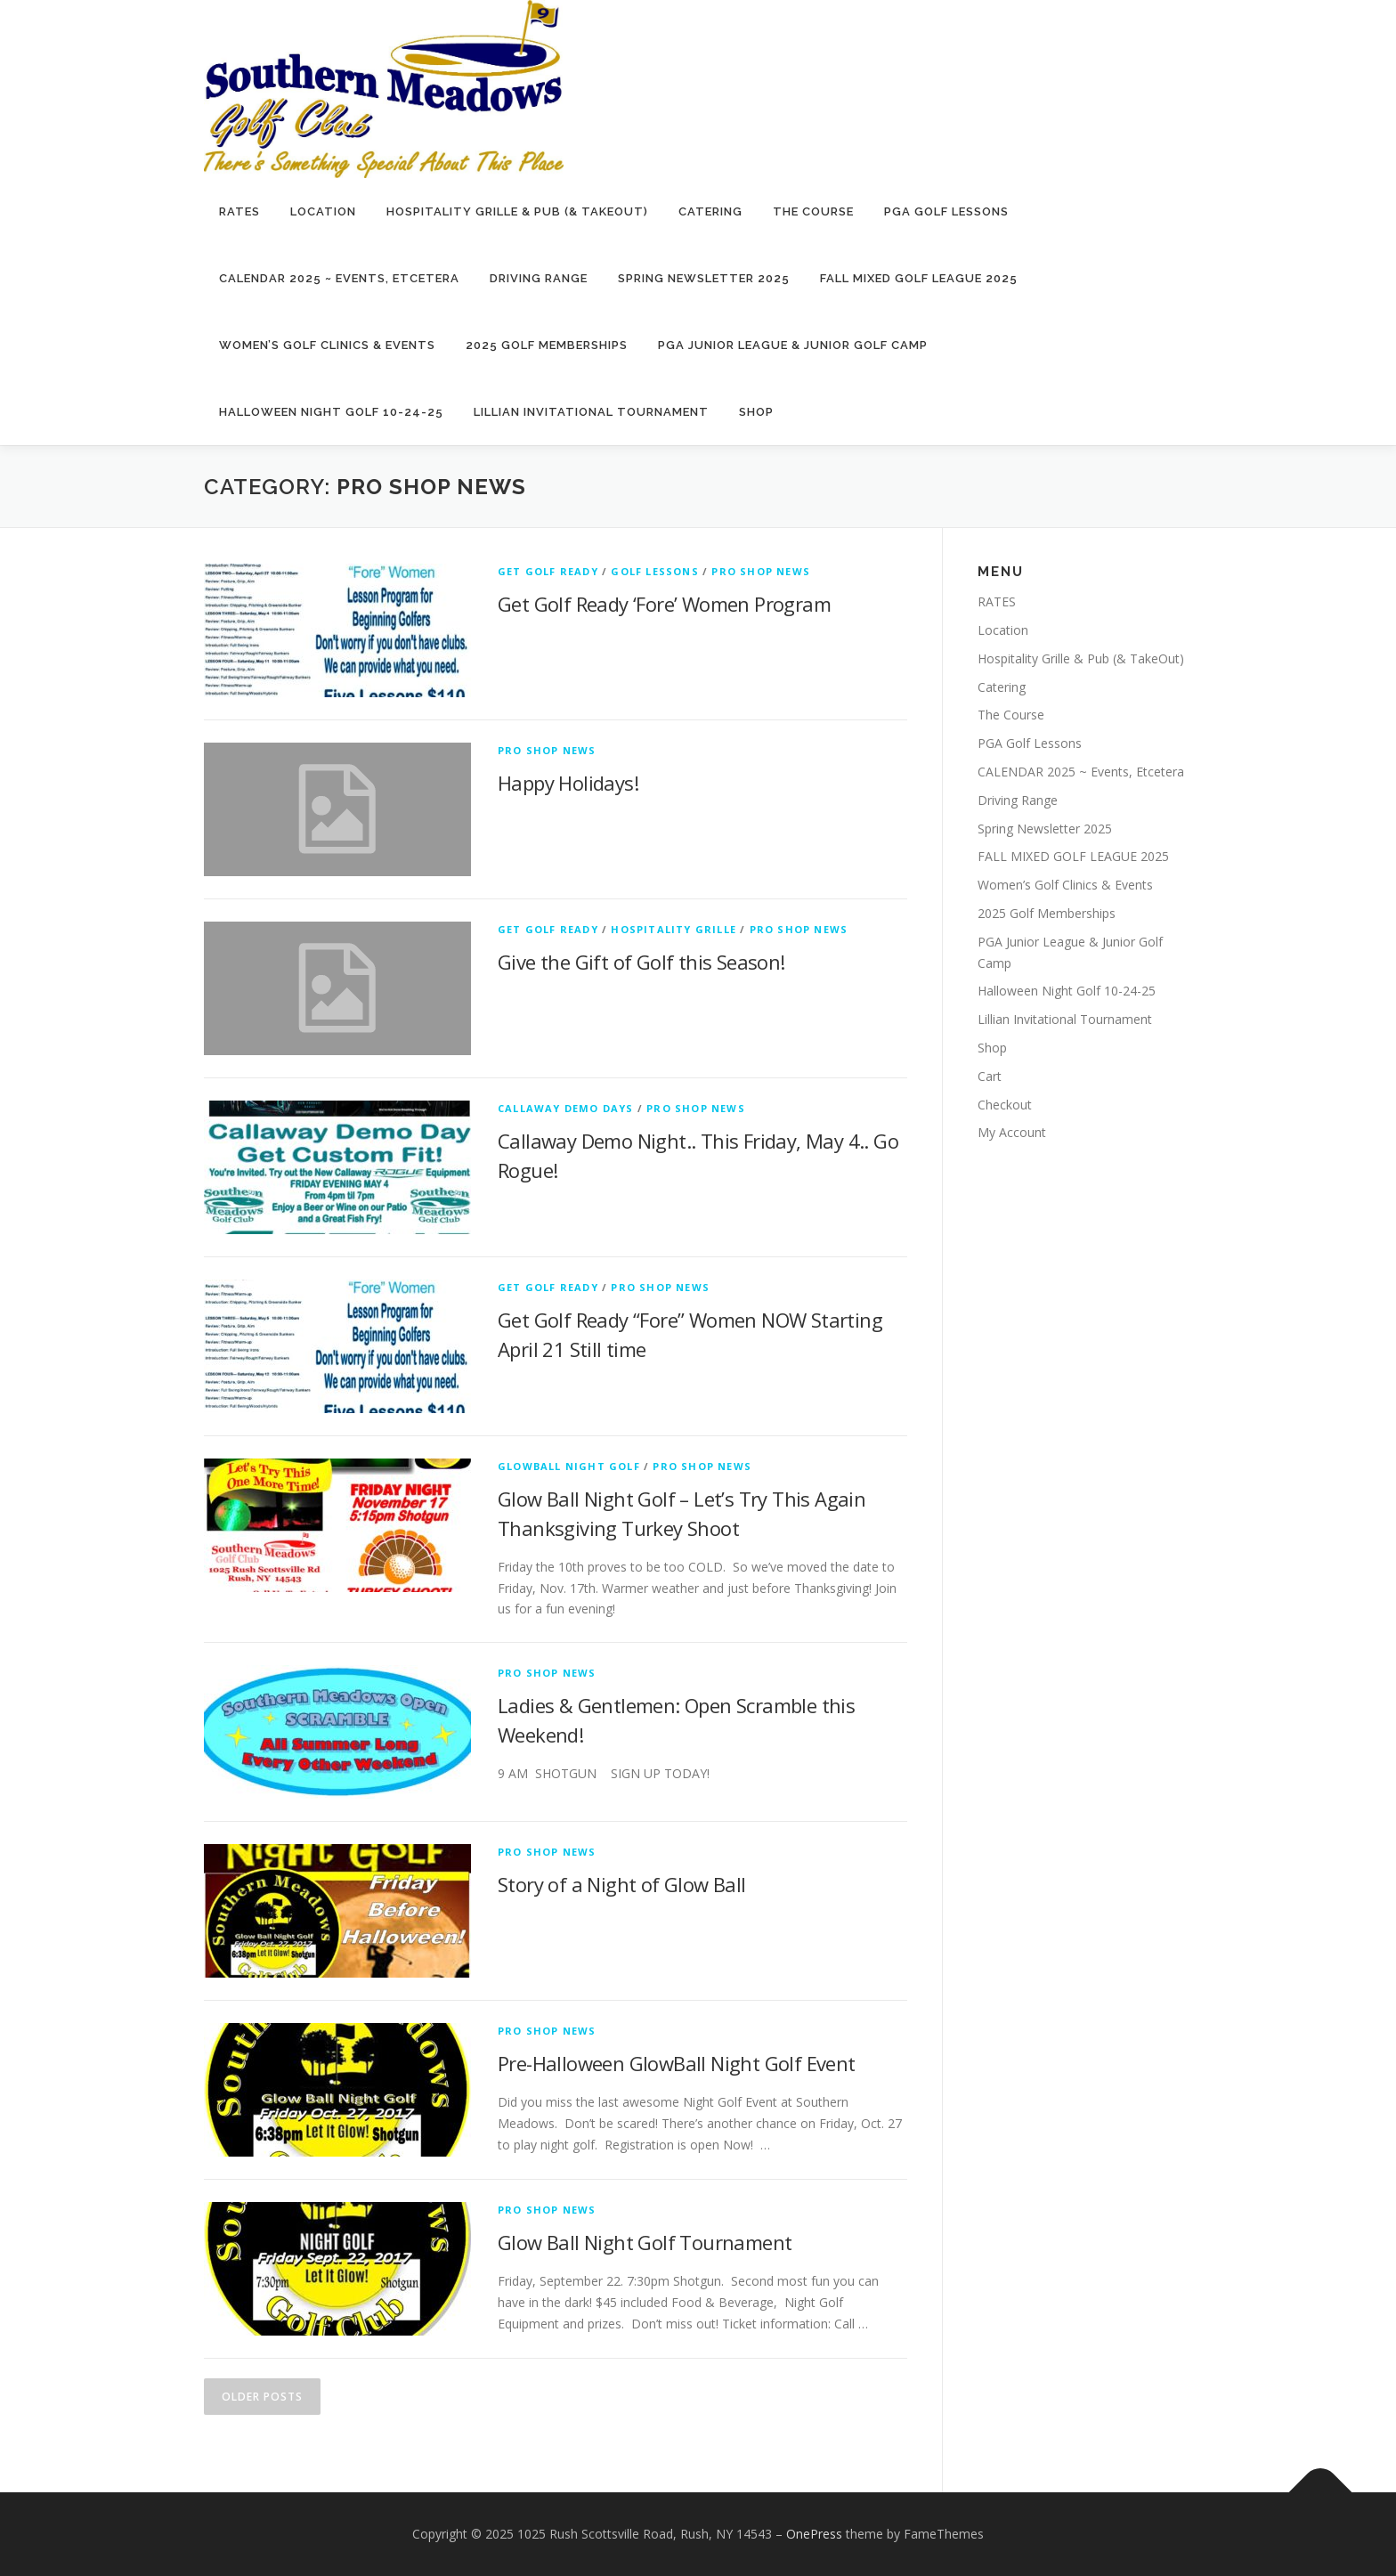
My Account (1012, 1132)
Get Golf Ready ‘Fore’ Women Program (664, 603)
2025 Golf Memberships (547, 345)
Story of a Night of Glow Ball (622, 1884)
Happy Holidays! (568, 782)
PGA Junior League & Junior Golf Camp (793, 345)
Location (323, 211)
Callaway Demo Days (566, 1108)
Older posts (262, 2396)
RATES (239, 211)
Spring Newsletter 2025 (704, 278)
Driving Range (539, 278)
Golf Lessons (654, 571)
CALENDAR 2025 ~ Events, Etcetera (339, 278)
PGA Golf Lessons (946, 211)
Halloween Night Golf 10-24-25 (331, 411)
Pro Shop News (760, 571)
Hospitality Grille (673, 929)
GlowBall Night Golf (569, 1466)
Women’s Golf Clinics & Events (327, 345)
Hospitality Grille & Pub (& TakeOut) (517, 211)
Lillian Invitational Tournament (591, 411)
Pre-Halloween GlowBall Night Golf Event (677, 2063)
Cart (990, 1076)
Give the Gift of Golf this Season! (641, 961)
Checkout (1005, 1104)
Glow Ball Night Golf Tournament (644, 2242)
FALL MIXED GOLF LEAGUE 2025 (919, 278)
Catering (710, 211)
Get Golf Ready (548, 571)
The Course (813, 211)
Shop (756, 411)
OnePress (814, 2533)
